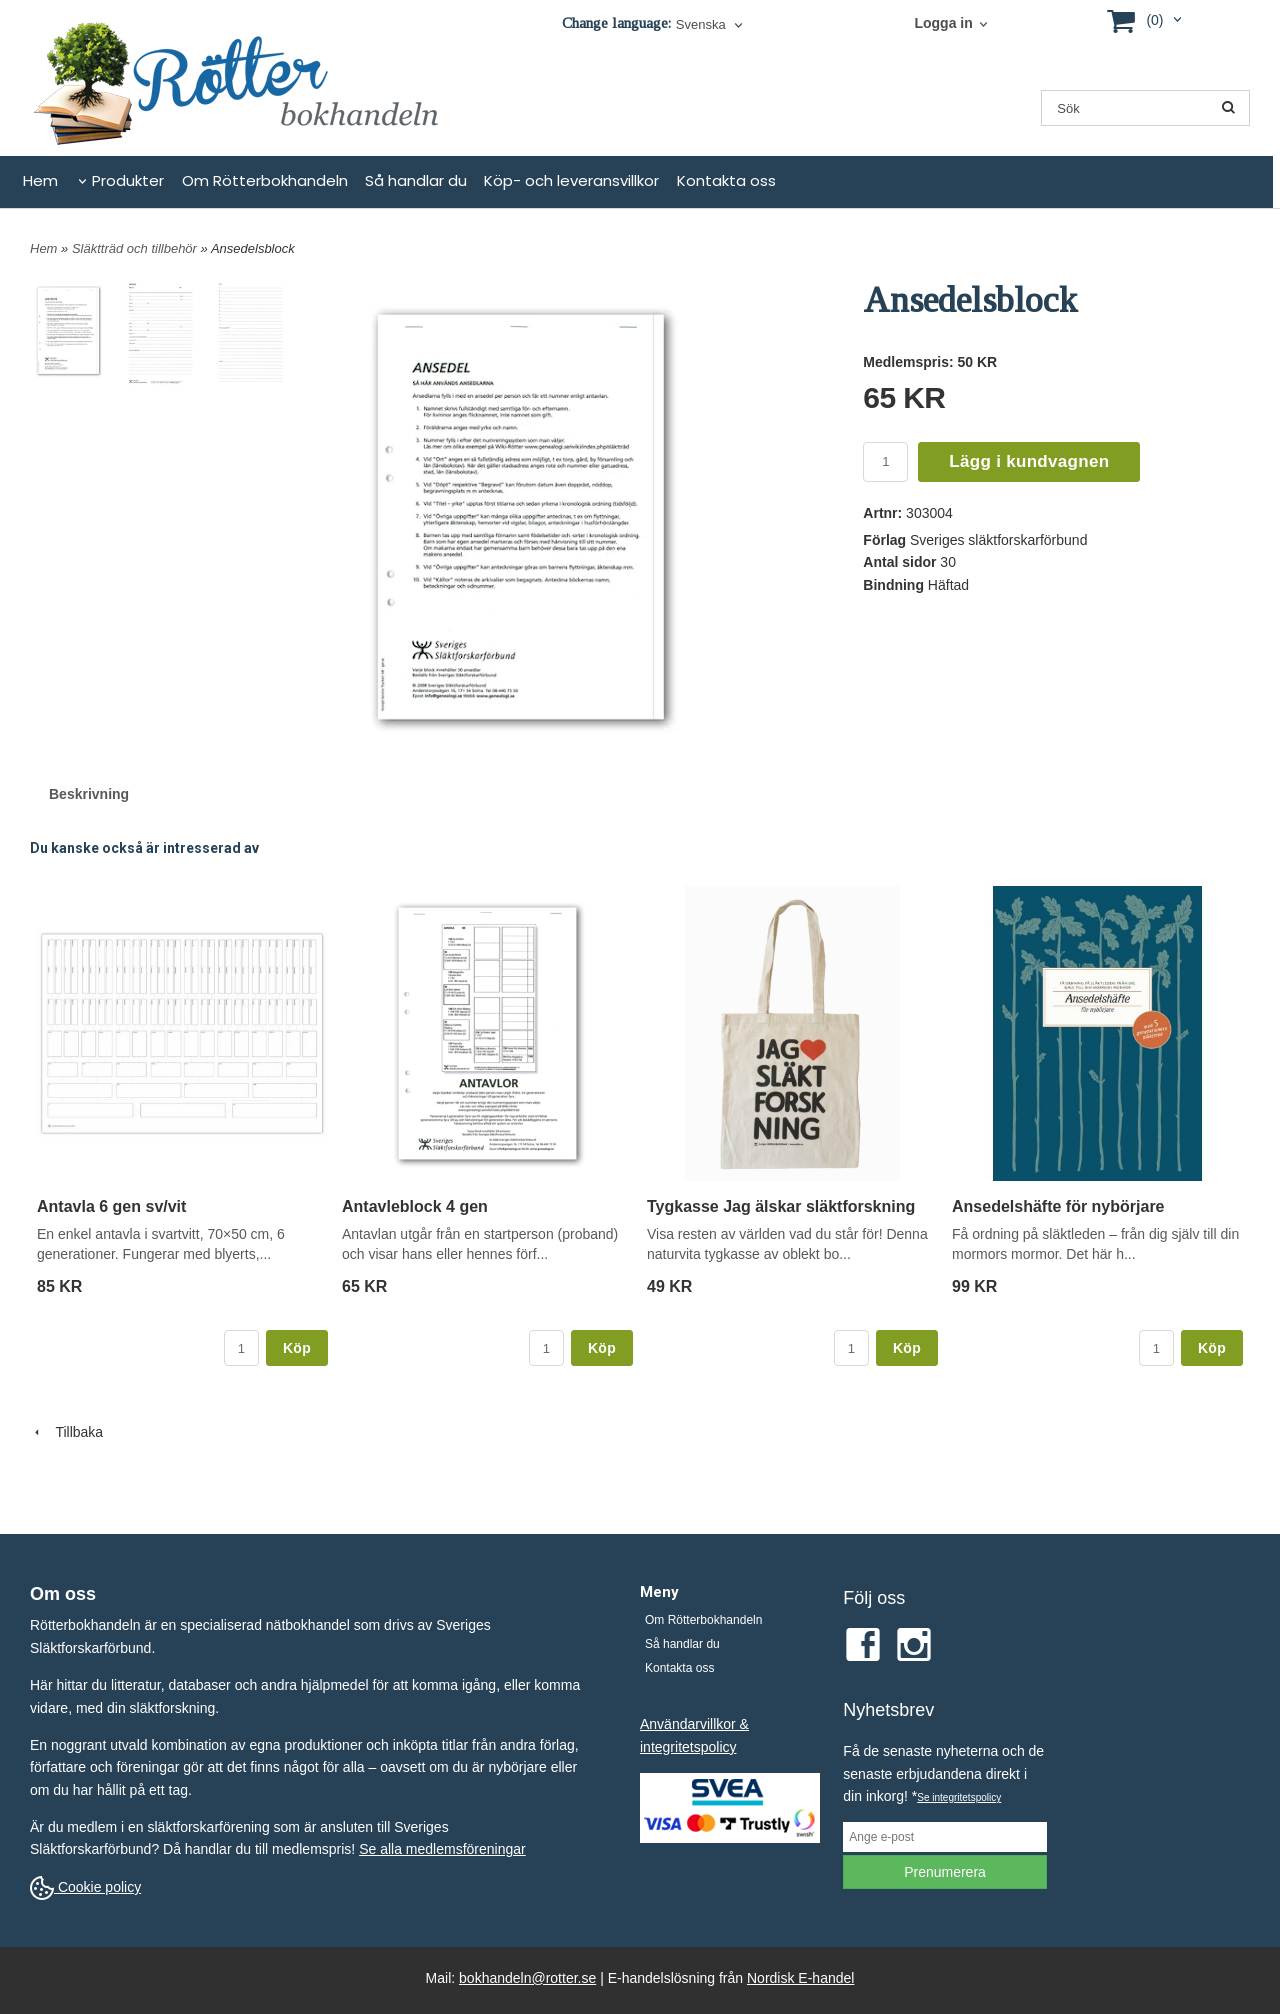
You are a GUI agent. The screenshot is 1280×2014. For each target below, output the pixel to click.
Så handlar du (416, 180)
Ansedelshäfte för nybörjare (1058, 1206)
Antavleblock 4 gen (415, 1206)
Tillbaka (66, 1432)
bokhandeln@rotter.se (527, 1978)
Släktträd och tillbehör (136, 248)
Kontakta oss (726, 180)
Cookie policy (85, 1887)
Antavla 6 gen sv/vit (111, 1206)
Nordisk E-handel (800, 1978)
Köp (297, 1348)
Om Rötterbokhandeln (265, 180)
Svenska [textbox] (701, 25)
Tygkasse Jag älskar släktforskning (781, 1206)
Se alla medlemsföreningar (442, 1849)
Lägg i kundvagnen (1029, 461)
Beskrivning (89, 794)
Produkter (128, 180)
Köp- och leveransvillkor (571, 180)
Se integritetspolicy (959, 1797)
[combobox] (711, 25)
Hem (40, 180)
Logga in (943, 23)
